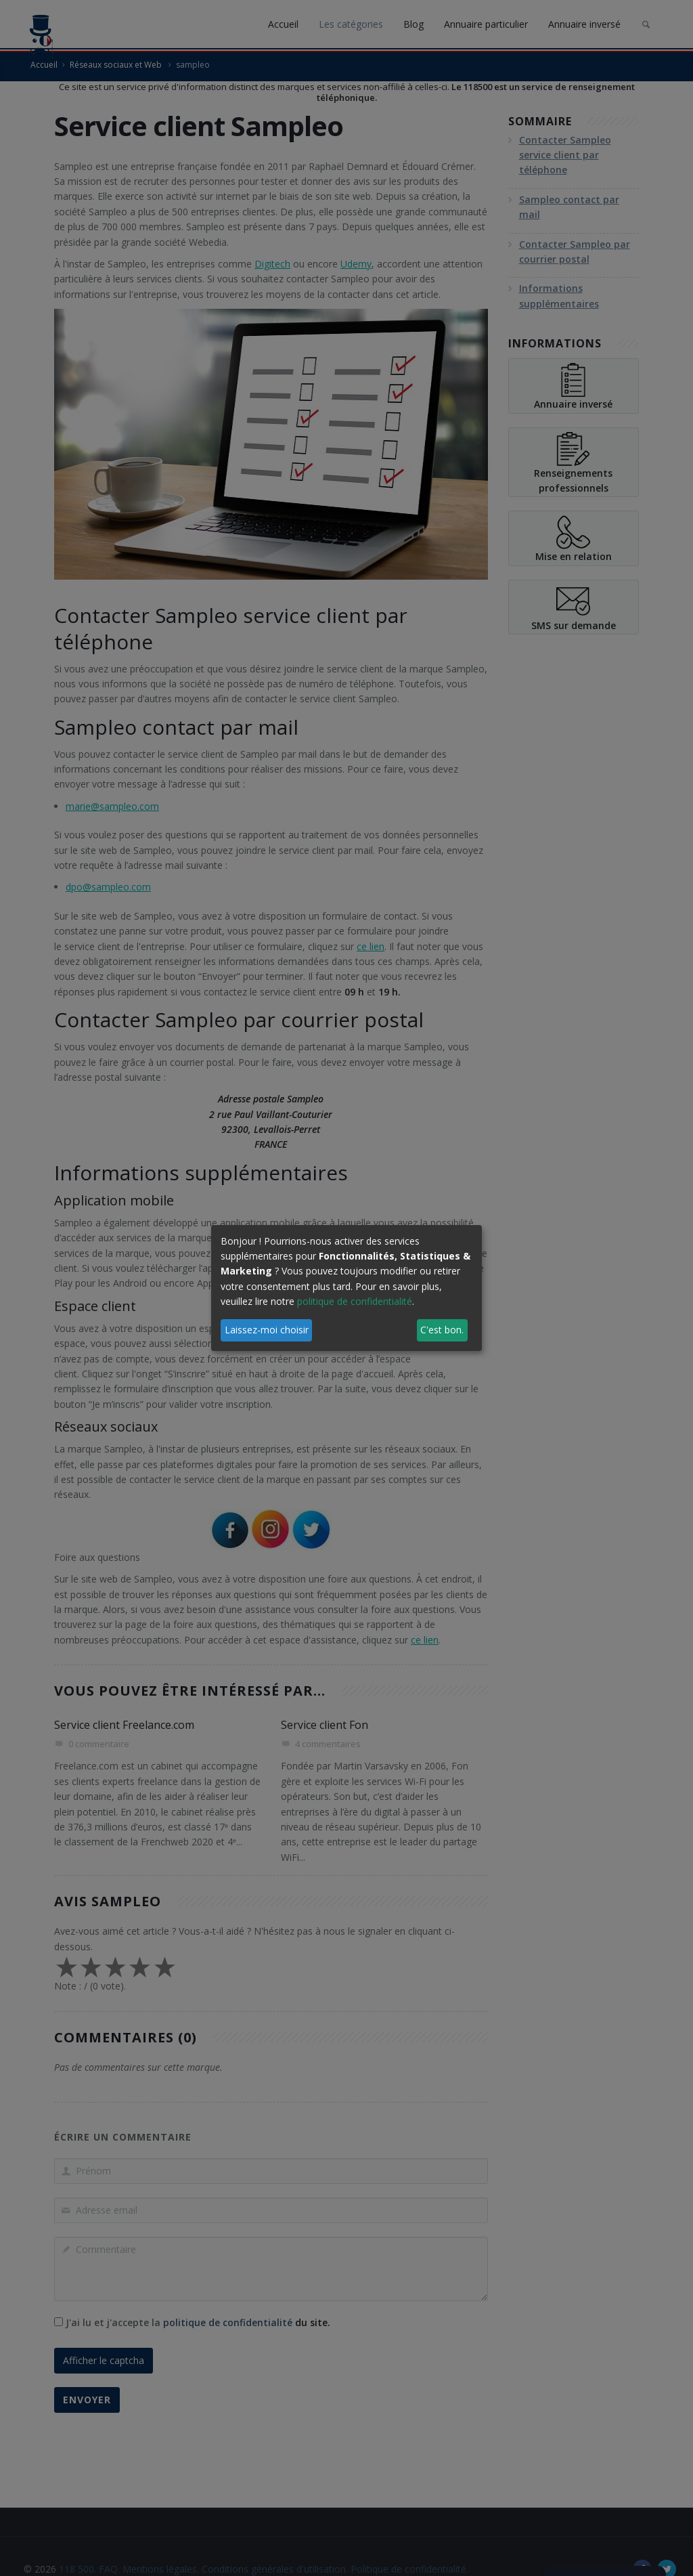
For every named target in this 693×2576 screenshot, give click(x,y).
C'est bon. (442, 1329)
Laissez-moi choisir (267, 1329)
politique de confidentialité (354, 1301)
